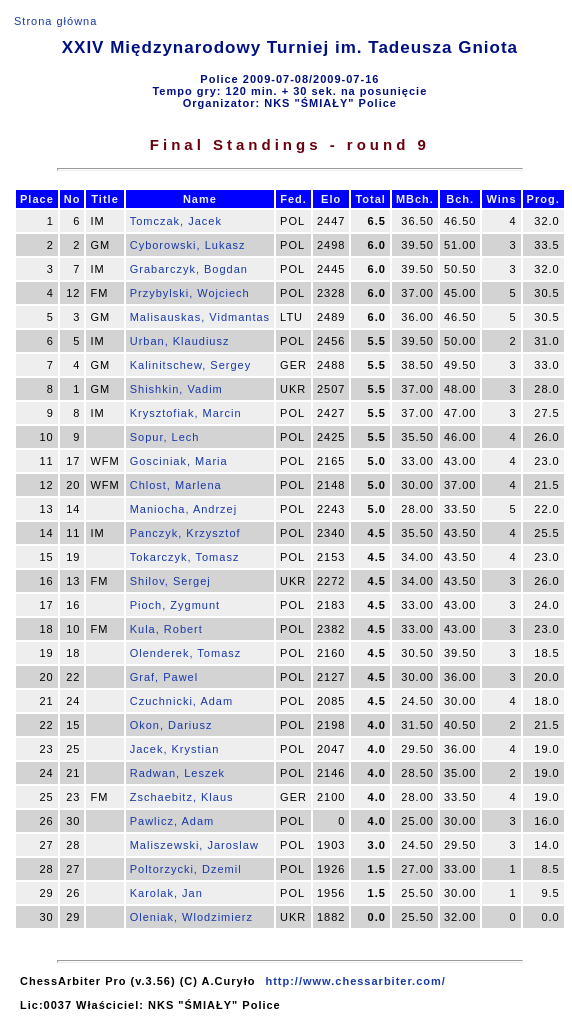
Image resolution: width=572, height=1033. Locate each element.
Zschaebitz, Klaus (182, 797)
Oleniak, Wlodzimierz (191, 917)
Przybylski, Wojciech (190, 293)
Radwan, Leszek (177, 773)
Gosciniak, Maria (179, 461)
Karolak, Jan (166, 893)
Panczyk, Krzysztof (185, 533)
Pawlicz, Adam (172, 821)
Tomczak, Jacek (176, 221)
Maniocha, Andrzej (184, 509)
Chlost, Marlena (176, 485)
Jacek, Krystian (175, 749)
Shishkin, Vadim (176, 389)
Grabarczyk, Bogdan (189, 269)
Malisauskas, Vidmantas (200, 317)
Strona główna (55, 21)
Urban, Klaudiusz (180, 341)
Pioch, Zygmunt (175, 605)
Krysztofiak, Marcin (186, 413)
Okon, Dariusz (171, 725)
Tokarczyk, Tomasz (185, 557)
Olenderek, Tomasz (186, 653)
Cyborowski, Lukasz (188, 245)
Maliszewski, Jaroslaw (194, 845)
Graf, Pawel (164, 677)
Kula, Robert (166, 629)
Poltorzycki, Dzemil (186, 869)
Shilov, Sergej (170, 581)
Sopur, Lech (165, 437)
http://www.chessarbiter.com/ (355, 981)
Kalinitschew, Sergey (191, 365)
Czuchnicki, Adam (181, 701)
